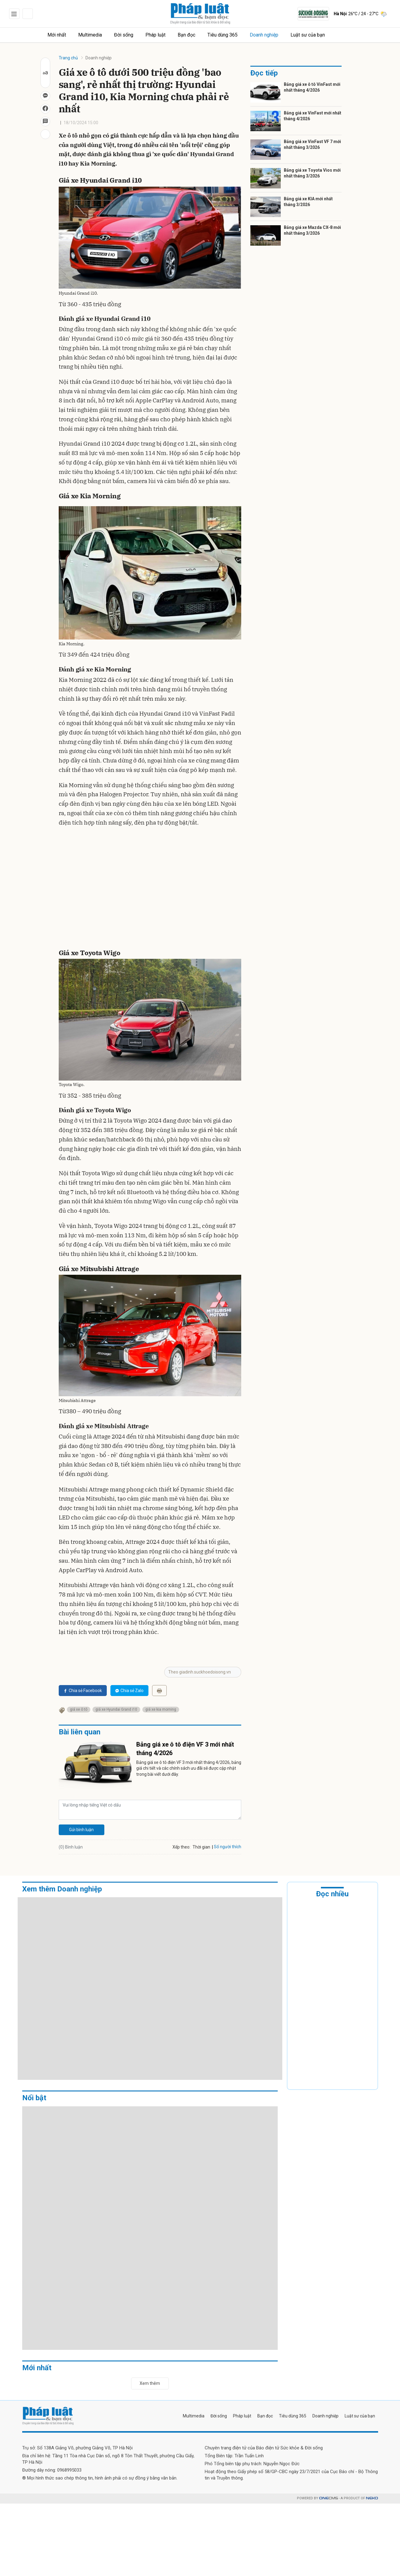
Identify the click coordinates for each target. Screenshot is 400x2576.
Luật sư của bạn (308, 35)
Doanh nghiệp (264, 35)
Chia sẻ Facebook (83, 1690)
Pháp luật (156, 35)
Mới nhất (57, 35)
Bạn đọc (187, 35)
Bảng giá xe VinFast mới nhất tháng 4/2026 (312, 115)
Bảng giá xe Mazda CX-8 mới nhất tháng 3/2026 (312, 230)
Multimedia (90, 35)
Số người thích (227, 1846)
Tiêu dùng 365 (223, 35)
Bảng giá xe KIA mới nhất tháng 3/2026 (308, 201)
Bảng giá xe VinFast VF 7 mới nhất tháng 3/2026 (312, 144)
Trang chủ (68, 57)
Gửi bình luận (81, 1829)
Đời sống (124, 35)
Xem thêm (150, 2383)
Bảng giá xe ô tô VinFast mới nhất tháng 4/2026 (312, 87)
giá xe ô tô (78, 1709)
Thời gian (201, 1847)
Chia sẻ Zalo (129, 1690)
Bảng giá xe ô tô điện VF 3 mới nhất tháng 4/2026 (185, 1749)
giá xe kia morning (160, 1709)
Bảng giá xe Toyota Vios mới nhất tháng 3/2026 (312, 173)
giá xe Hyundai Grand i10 (116, 1709)
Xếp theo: (181, 1847)
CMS (328, 2498)
